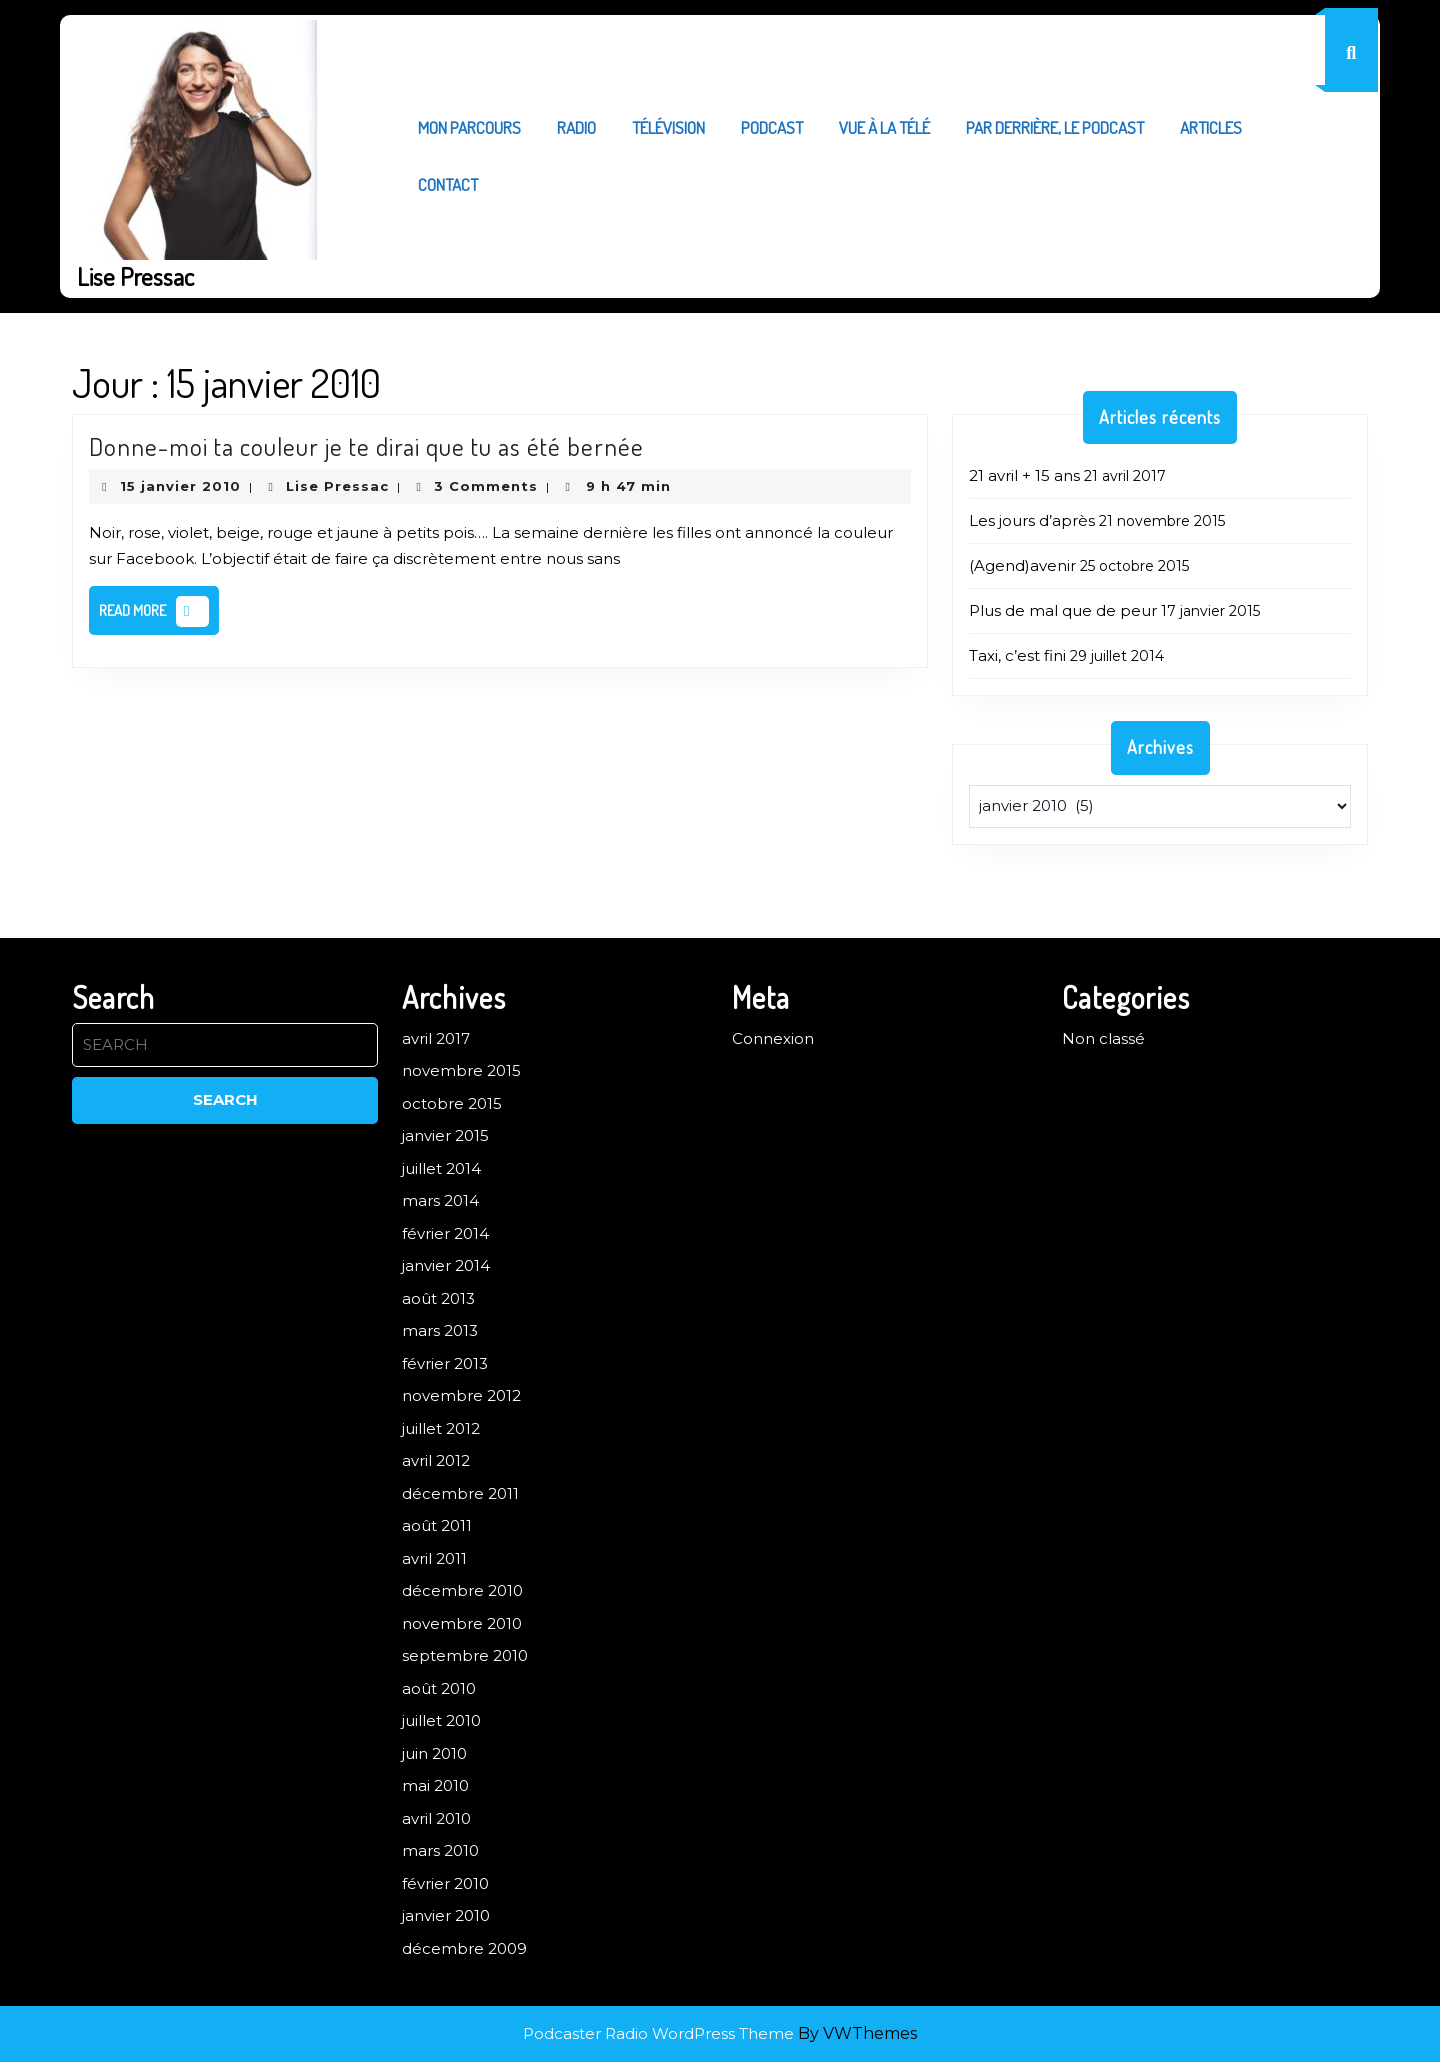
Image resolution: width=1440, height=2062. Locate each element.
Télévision (668, 127)
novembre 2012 (461, 1395)
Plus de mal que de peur (1063, 610)
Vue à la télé (884, 127)
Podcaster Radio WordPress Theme (658, 2033)
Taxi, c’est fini (1017, 655)
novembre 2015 (461, 1070)
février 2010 (445, 1883)
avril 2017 (436, 1038)
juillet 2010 (441, 1720)
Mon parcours (469, 127)
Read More (159, 615)
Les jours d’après (1032, 520)
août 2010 (439, 1688)
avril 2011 (434, 1558)
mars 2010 (440, 1850)
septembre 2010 (465, 1655)
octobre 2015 (452, 1103)
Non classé (1103, 1038)
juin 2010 (434, 1753)
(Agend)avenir (1022, 565)
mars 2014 (440, 1200)
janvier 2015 (445, 1135)
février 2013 (445, 1363)
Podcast (772, 127)
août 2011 (437, 1525)
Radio (576, 127)
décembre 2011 (460, 1493)
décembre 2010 (462, 1590)
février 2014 (445, 1233)
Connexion (773, 1038)
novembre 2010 (462, 1623)
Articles (1211, 127)
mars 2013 (440, 1330)
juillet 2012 (441, 1428)
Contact (448, 184)
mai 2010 (435, 1785)
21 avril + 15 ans (1024, 475)
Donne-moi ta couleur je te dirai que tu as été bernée (366, 446)
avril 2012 (436, 1460)
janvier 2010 (446, 1915)
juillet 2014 (441, 1168)
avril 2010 (436, 1818)
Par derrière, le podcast (1055, 127)
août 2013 (438, 1298)
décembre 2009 (464, 1948)
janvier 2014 (446, 1265)
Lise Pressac (135, 276)
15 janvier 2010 (180, 486)
